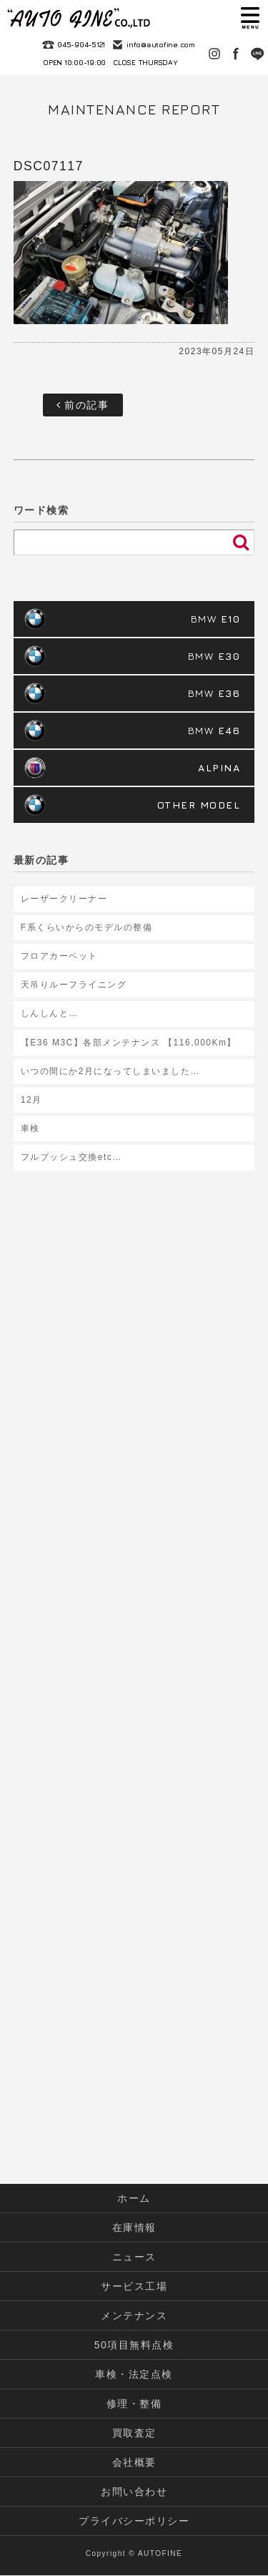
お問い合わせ (134, 2491)
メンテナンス (134, 2315)
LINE (257, 53)
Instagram (214, 53)
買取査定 (134, 2433)
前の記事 (82, 405)
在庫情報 (134, 2227)
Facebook (236, 53)
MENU (250, 18)
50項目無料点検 (134, 2345)
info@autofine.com (160, 44)
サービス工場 (134, 2286)
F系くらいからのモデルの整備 (86, 927)
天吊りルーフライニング (74, 985)
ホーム (134, 2198)
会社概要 (134, 2462)
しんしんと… (50, 1013)
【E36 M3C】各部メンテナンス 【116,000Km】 (129, 1043)
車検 (30, 1128)
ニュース (134, 2257)
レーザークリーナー (64, 899)
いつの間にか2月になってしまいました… (110, 1071)
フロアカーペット (59, 956)
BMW (216, 619)
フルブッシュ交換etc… (71, 1157)
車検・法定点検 (134, 2374)
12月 (31, 1100)
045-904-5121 (81, 44)
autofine (78, 18)
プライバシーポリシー (134, 2521)
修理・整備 (134, 2403)
